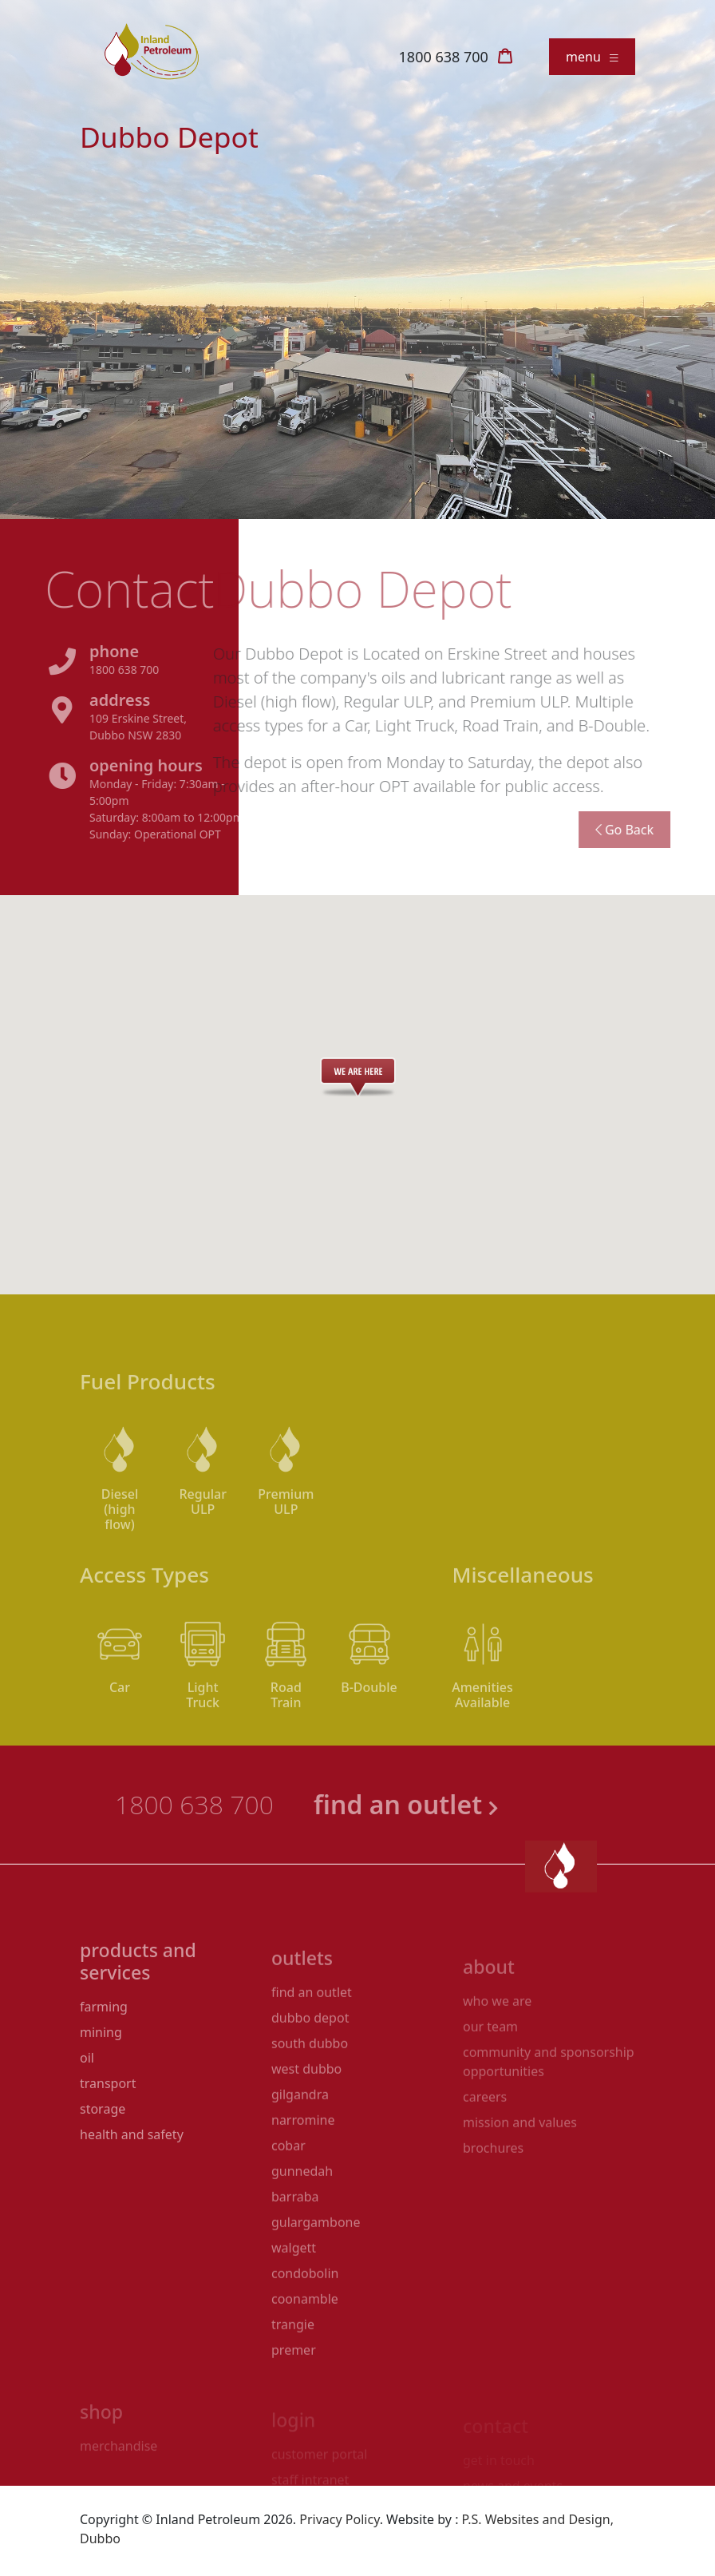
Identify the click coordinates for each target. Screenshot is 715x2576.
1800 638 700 (443, 56)
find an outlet (443, 1804)
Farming (104, 2043)
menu (592, 56)
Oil (87, 2094)
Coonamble (304, 2333)
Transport (108, 2120)
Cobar (288, 2180)
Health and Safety (132, 2171)
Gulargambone (316, 2256)
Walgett (293, 2282)
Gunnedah (302, 2205)
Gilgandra (300, 2129)
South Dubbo (309, 2078)
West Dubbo (306, 2103)
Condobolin (304, 2307)
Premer (293, 2384)
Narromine (302, 2154)
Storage (102, 2145)
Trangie (292, 2359)
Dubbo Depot (310, 2052)
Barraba (295, 2231)
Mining (101, 2069)
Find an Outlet (311, 2026)
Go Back (587, 829)
